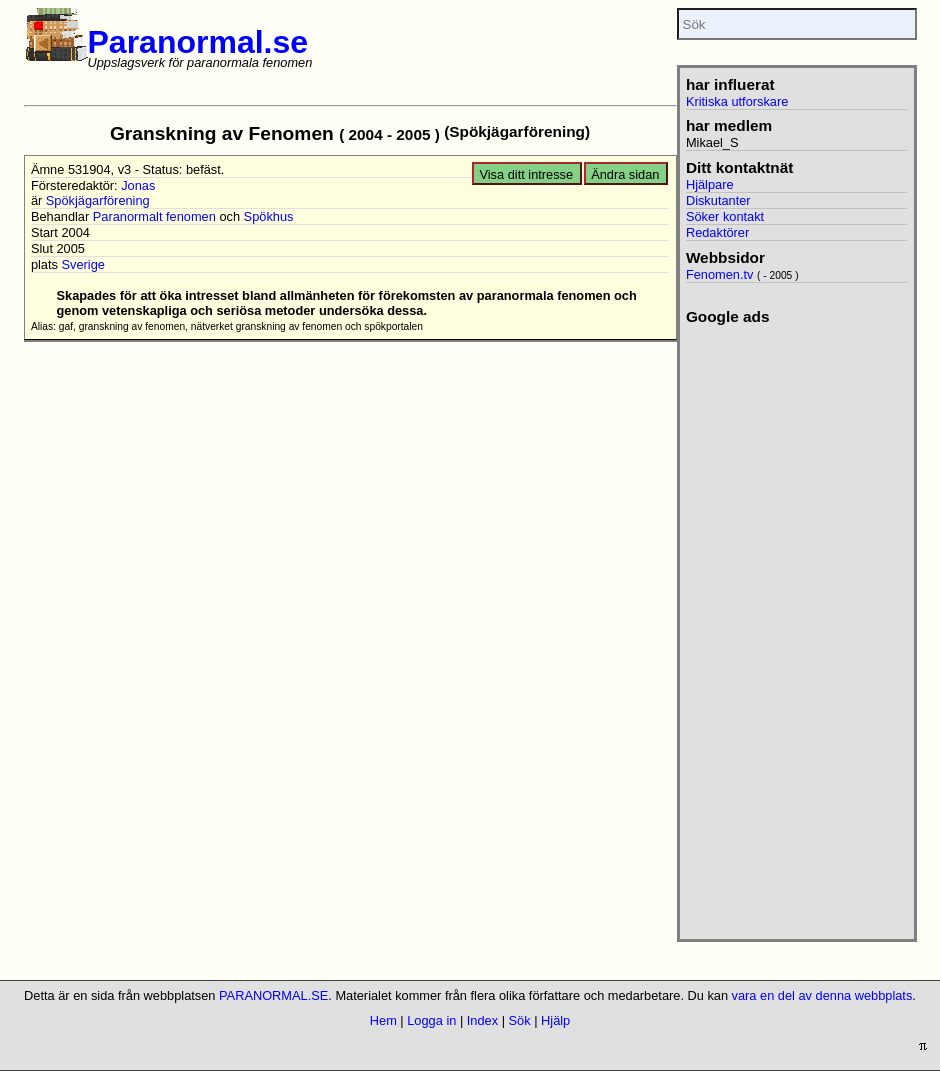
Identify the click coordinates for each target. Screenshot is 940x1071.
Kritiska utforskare (737, 101)
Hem (383, 1020)
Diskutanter (718, 200)
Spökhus (269, 216)
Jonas (138, 185)
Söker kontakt (725, 216)
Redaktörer (717, 232)
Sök (520, 1020)
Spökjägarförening (98, 200)
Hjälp (555, 1020)
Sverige (82, 264)
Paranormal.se (198, 42)
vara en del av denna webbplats (822, 995)
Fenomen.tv (720, 274)
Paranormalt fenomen (154, 216)
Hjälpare (710, 184)
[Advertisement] (789, 626)
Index (482, 1020)
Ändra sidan (625, 174)
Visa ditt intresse (526, 174)
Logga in (431, 1020)
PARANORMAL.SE (273, 995)
